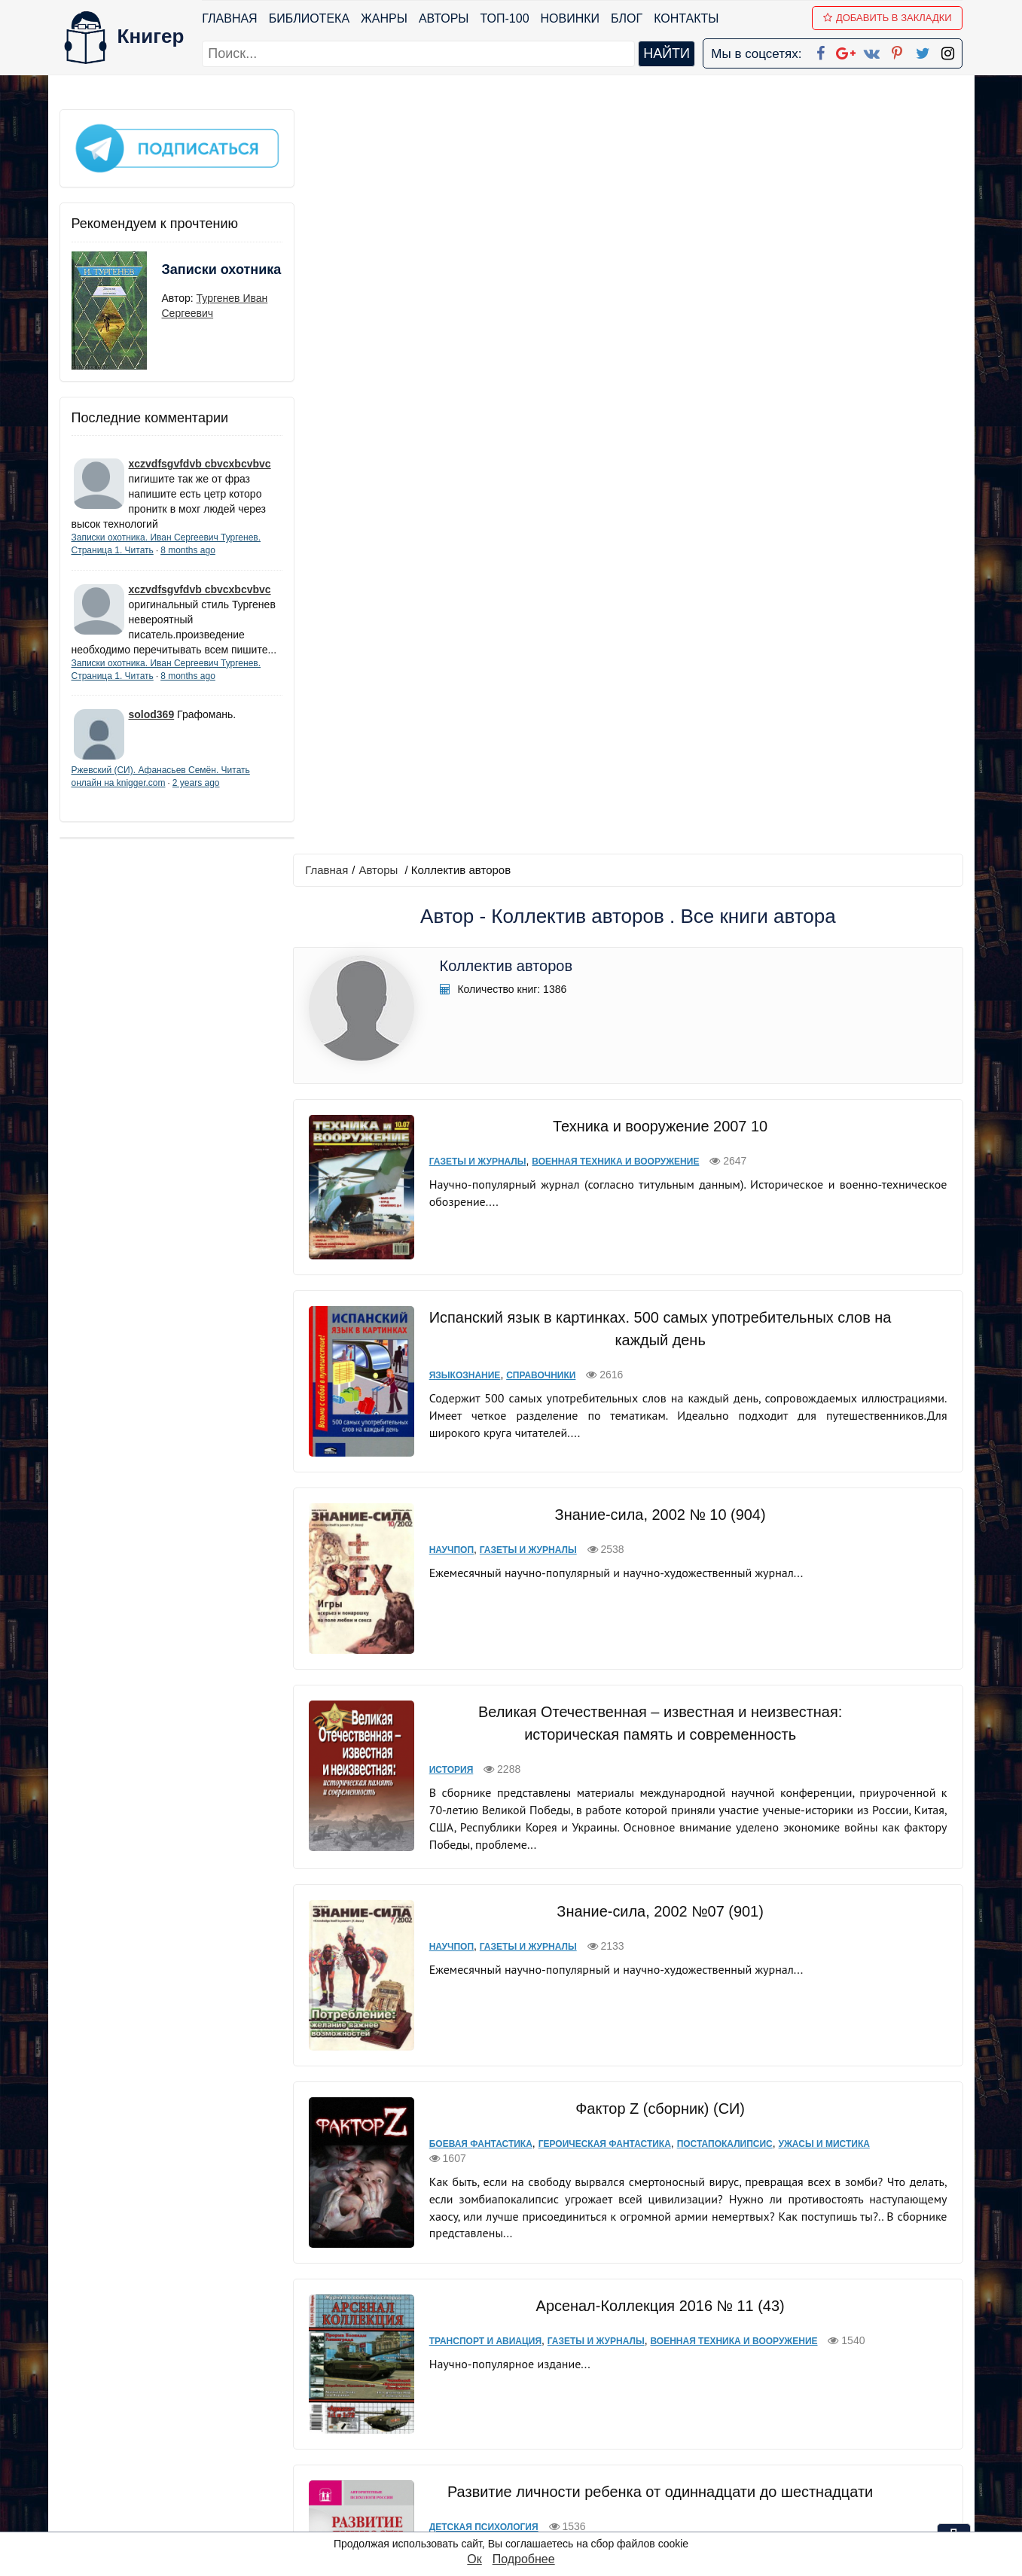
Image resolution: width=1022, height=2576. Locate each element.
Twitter (523, 2480)
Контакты (686, 18)
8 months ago (187, 548)
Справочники (537, 620)
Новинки (570, 18)
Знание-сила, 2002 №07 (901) (657, 1146)
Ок (474, 2559)
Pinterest (528, 2460)
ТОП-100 (504, 18)
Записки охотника (192, 276)
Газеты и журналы (474, 417)
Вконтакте (535, 2440)
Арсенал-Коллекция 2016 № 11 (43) (658, 1533)
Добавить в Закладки (887, 17)
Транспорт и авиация (482, 1569)
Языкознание (461, 620)
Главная (230, 18)
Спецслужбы (810, 2144)
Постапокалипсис (720, 1371)
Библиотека (309, 18)
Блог (626, 18)
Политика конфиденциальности (807, 2401)
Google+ (531, 2401)
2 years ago (196, 795)
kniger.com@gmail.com (817, 2382)
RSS (517, 2519)
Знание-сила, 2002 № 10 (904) (658, 759)
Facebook (530, 2382)
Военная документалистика (499, 2144)
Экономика (455, 1933)
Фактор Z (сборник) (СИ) (658, 1336)
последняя (696, 2279)
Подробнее (524, 2559)
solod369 (152, 727)
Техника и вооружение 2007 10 (657, 381)
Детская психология (480, 1745)
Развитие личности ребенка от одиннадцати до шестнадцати (657, 1709)
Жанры (384, 18)
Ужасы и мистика (819, 1371)
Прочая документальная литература (674, 2144)
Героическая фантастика (600, 1371)
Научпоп (448, 795)
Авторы (444, 18)
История (448, 1005)
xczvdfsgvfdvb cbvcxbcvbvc (200, 461)
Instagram (532, 2499)
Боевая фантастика (477, 1371)
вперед (632, 2279)
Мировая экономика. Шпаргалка (657, 1897)
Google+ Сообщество (568, 2421)
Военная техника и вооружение (611, 417)
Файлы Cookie (758, 2421)
